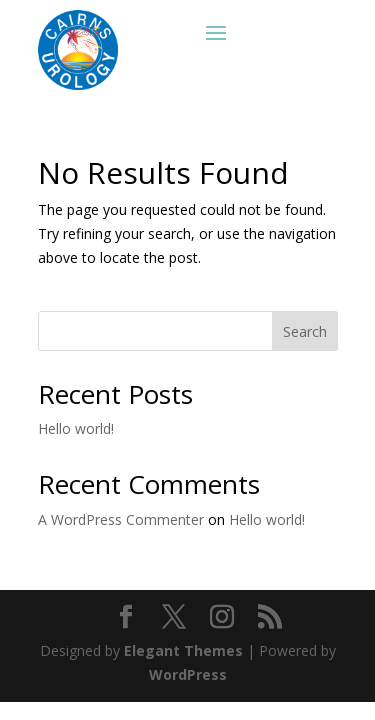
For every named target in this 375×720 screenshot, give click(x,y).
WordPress (188, 674)
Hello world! (76, 428)
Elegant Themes (183, 650)
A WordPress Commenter (121, 519)
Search (305, 331)
